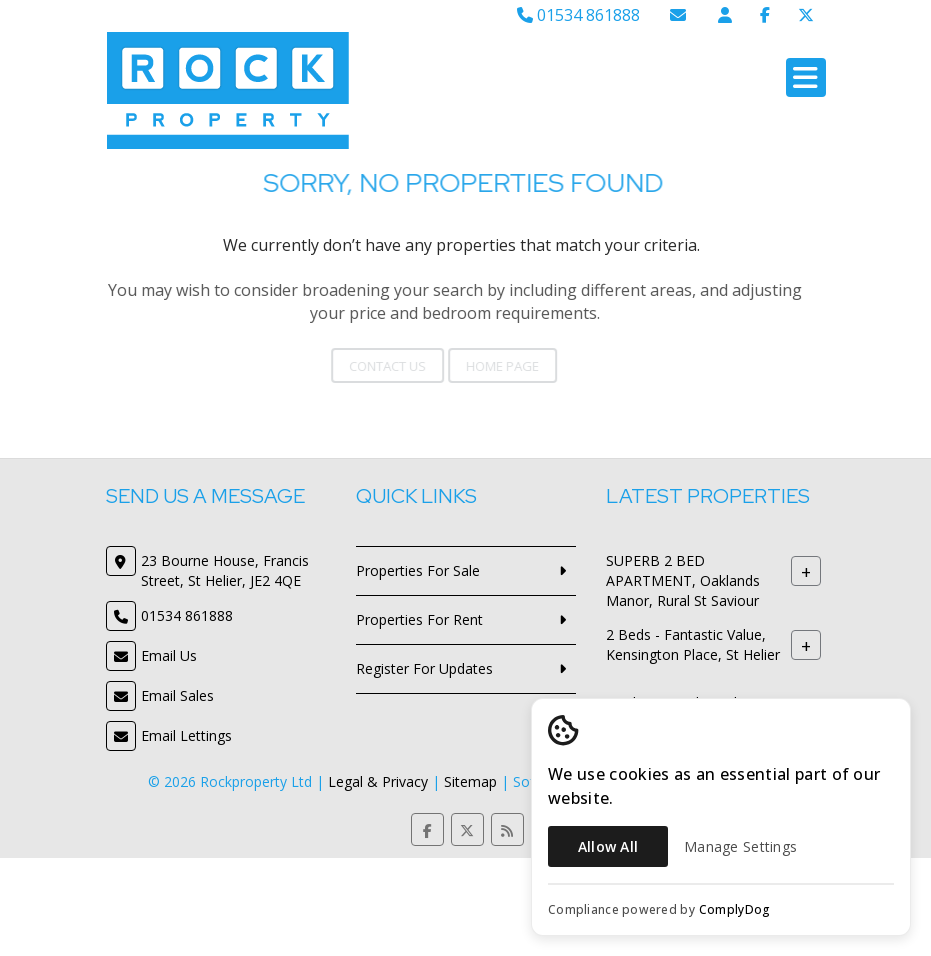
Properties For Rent (419, 619)
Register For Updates (424, 668)
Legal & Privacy (378, 781)
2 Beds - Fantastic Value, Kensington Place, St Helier (693, 644)
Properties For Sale (418, 570)
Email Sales (177, 695)
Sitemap (470, 781)
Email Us (169, 655)
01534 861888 (578, 15)
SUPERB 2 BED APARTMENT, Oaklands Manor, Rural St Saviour (683, 580)
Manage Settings (740, 846)
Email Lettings (186, 735)
